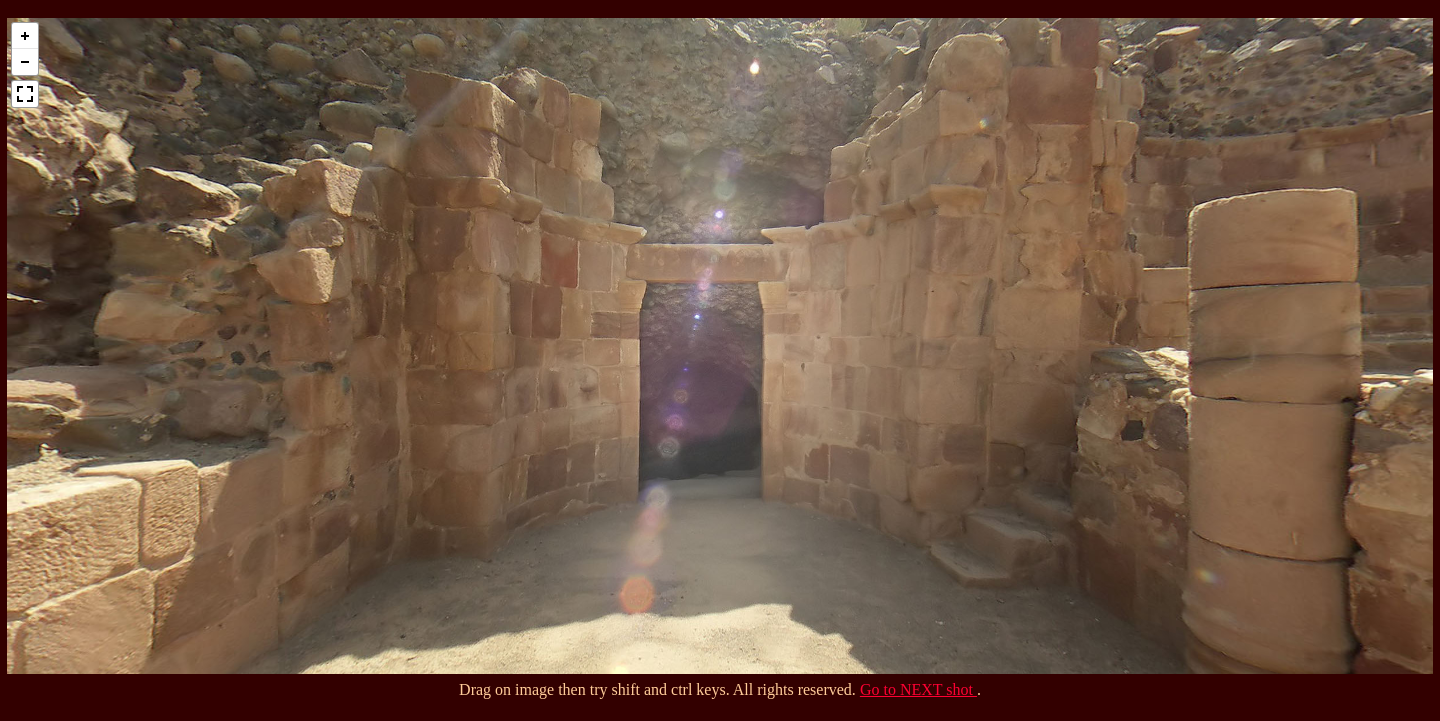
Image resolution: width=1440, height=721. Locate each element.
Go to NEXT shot (918, 689)
